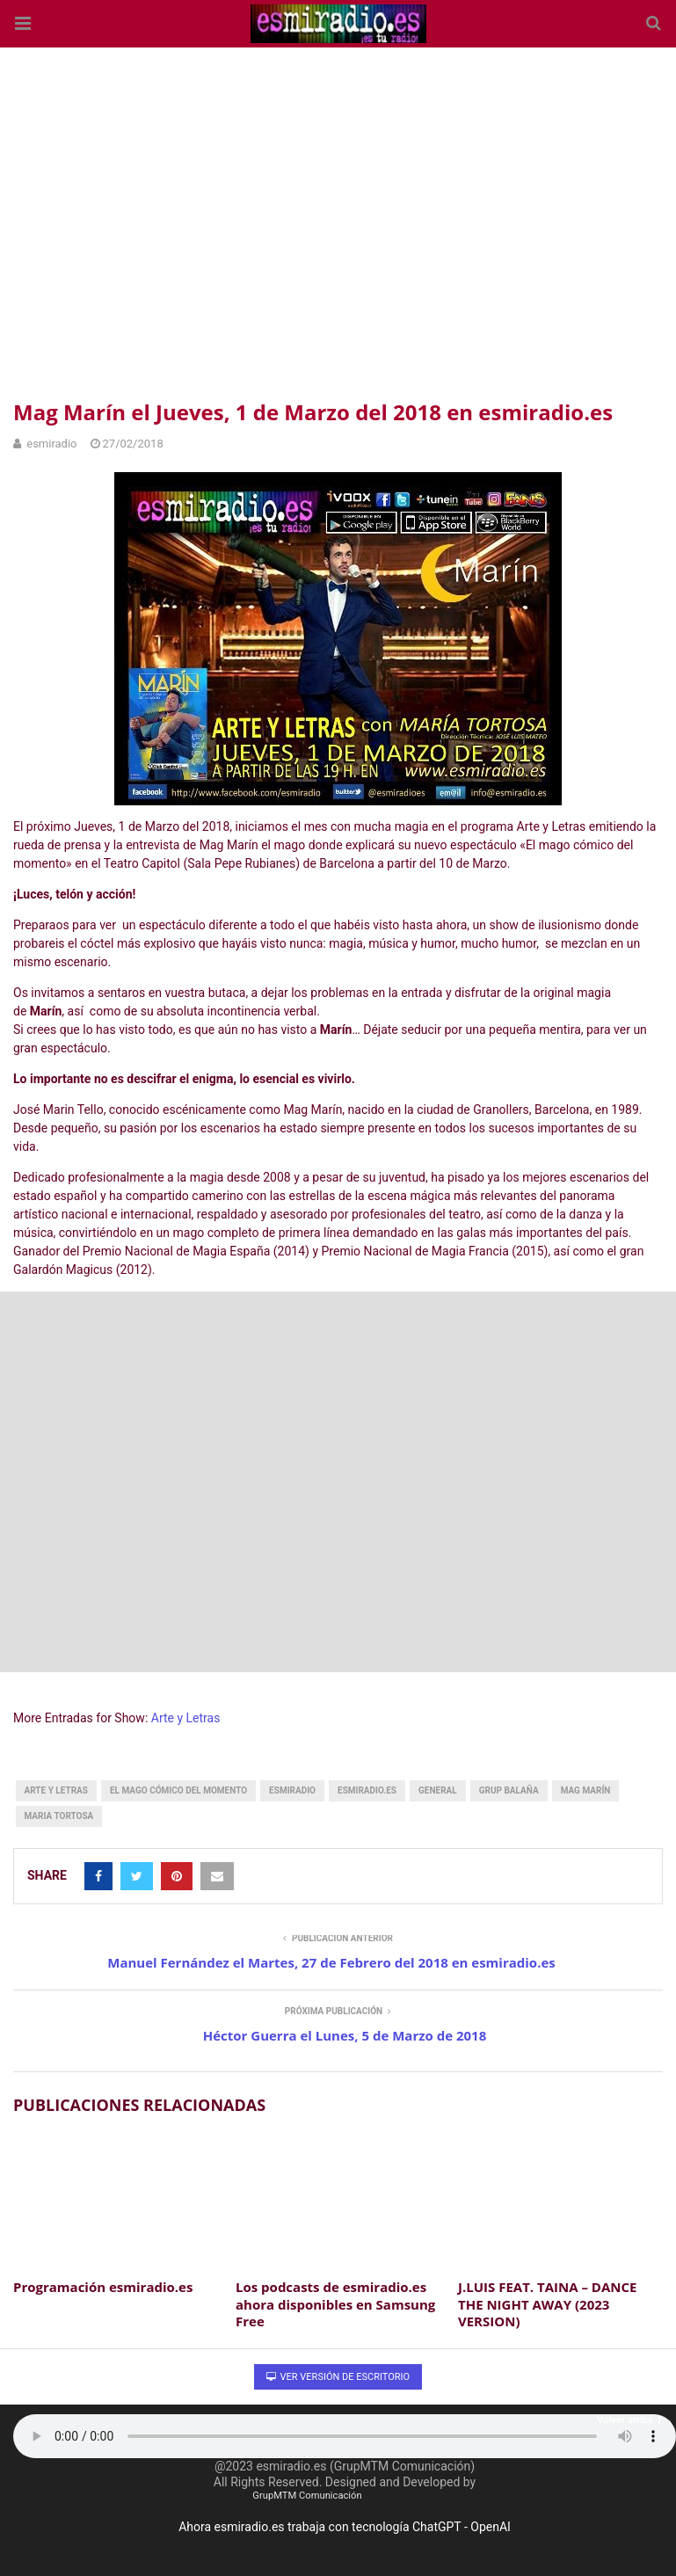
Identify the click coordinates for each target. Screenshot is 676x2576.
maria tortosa (59, 1816)
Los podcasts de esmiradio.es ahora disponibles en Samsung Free (335, 2304)
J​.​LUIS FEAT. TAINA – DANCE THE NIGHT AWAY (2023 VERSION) (547, 2304)
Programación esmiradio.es (103, 2287)
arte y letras (56, 1790)
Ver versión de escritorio (338, 2377)
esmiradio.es (367, 1790)
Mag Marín (586, 1790)
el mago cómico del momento (178, 1790)
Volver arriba (629, 2420)
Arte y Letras (186, 1718)
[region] (337, 219)
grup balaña (509, 1790)
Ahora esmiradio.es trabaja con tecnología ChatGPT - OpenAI (344, 2527)
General (437, 1790)
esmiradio (292, 1790)
